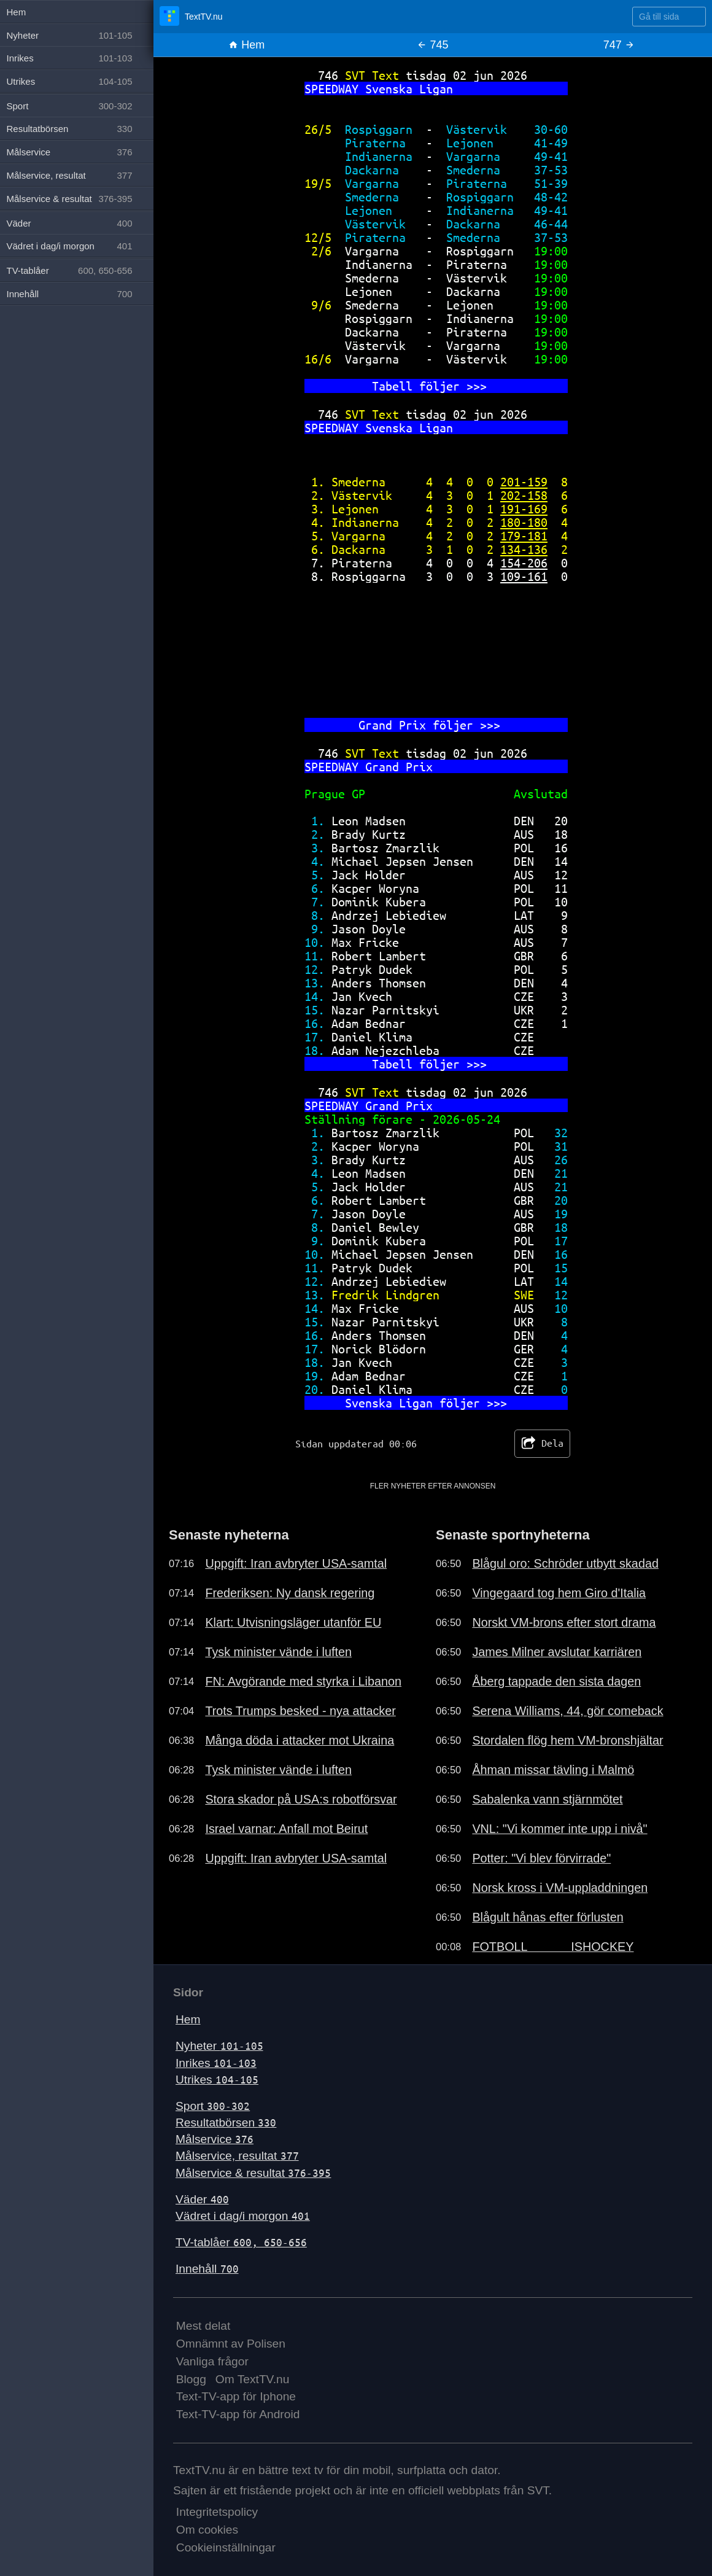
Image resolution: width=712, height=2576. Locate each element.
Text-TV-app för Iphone (236, 2396)
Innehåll (207, 2268)
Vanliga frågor (212, 2361)
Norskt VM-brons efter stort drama (564, 1622)
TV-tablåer (241, 2242)
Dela (542, 1443)
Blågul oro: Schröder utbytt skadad (565, 1563)
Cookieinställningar (226, 2547)
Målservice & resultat (253, 2172)
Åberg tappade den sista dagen (556, 1681)
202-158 (524, 495)
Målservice (214, 2139)
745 (432, 45)
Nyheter (219, 2045)
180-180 (524, 522)
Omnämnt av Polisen (230, 2343)
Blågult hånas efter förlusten (547, 1917)
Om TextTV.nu (252, 2379)
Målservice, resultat (237, 2155)
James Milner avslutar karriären (556, 1652)
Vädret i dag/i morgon (243, 2215)
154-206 (524, 563)
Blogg (191, 2379)
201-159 (524, 482)
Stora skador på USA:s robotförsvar (301, 1799)
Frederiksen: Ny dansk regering (289, 1593)
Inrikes (216, 2063)
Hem (246, 45)
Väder (202, 2199)
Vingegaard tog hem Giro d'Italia (559, 1593)
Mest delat (203, 2325)
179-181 (524, 536)
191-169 (524, 509)
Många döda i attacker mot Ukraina (299, 1740)
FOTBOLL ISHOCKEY (552, 1946)
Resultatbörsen (226, 2122)
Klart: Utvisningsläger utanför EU (293, 1622)
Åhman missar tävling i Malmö (553, 1769)
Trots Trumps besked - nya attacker (300, 1711)
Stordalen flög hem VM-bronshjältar (567, 1740)
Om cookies (207, 2529)
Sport (213, 2105)
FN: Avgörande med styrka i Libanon (303, 1681)
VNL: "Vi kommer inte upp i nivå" (559, 1828)
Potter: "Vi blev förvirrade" (541, 1858)
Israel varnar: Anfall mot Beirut (286, 1828)
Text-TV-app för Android (238, 2414)
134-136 (524, 549)
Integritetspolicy (217, 2511)
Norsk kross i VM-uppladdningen (560, 1887)
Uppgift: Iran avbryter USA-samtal (296, 1563)
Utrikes (217, 2079)
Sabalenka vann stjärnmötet (547, 1799)
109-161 (524, 576)
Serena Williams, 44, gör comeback (567, 1711)
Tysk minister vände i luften (278, 1652)
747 (619, 45)
